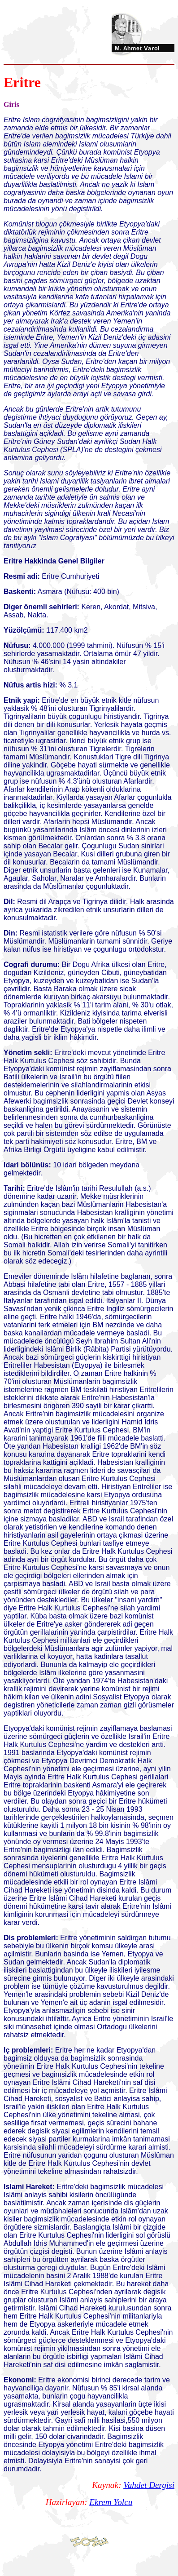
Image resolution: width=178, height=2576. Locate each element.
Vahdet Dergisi (148, 2485)
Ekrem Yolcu (110, 2502)
